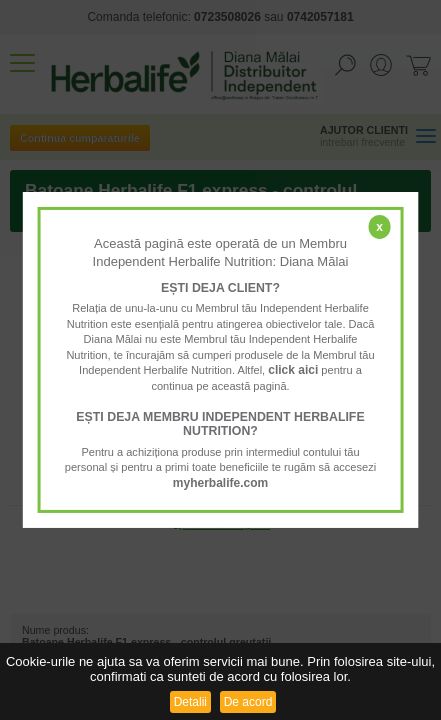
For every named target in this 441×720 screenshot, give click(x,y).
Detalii (190, 702)
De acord (248, 702)
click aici (293, 370)
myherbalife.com (220, 483)
